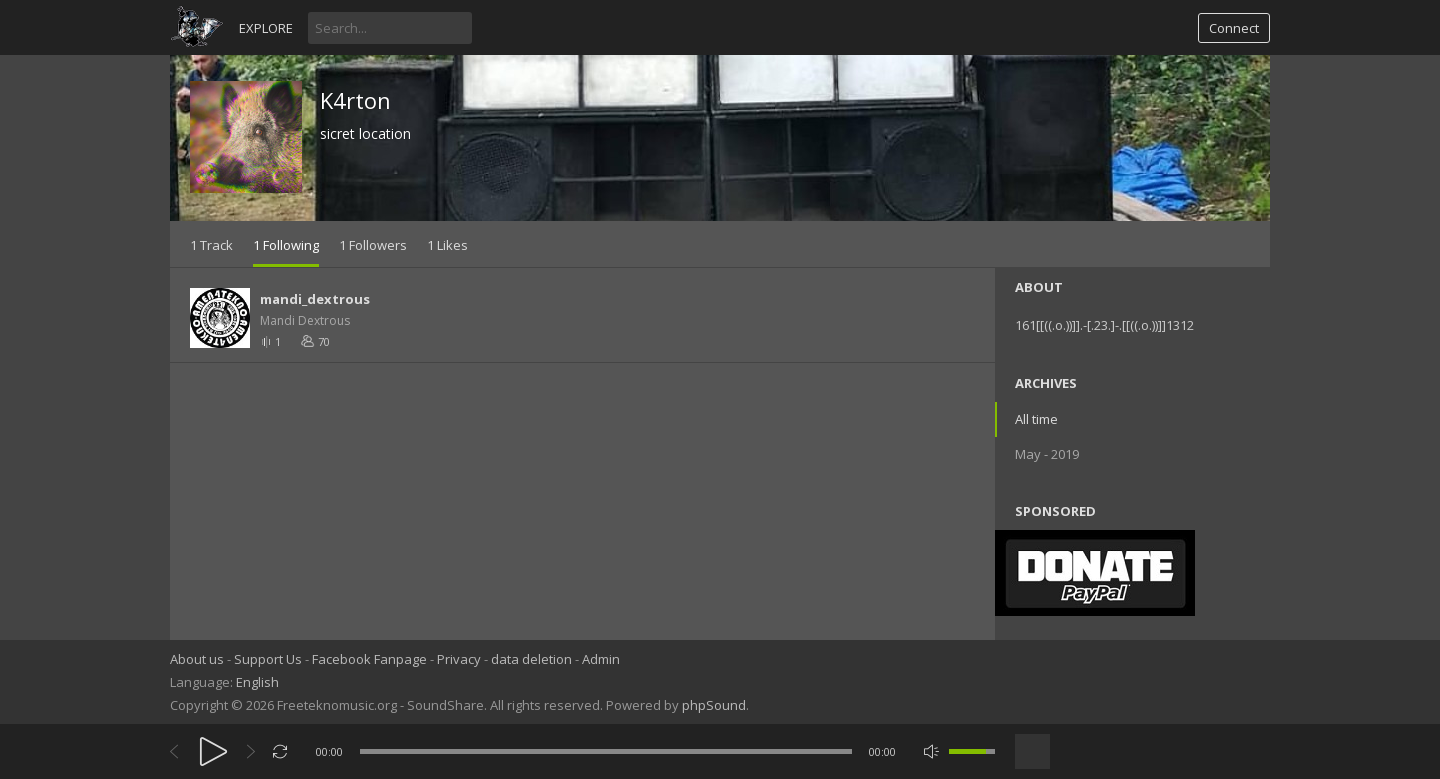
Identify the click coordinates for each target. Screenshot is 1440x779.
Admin (601, 659)
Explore (266, 28)
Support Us (268, 659)
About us (197, 659)
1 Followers (373, 245)
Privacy (459, 659)
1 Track (211, 245)
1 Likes (447, 245)
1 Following (286, 245)
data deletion (531, 659)
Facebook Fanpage (369, 659)
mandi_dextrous (315, 299)
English (257, 682)
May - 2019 (1047, 454)
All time (1036, 419)
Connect (1234, 28)
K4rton (355, 100)
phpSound (714, 705)
